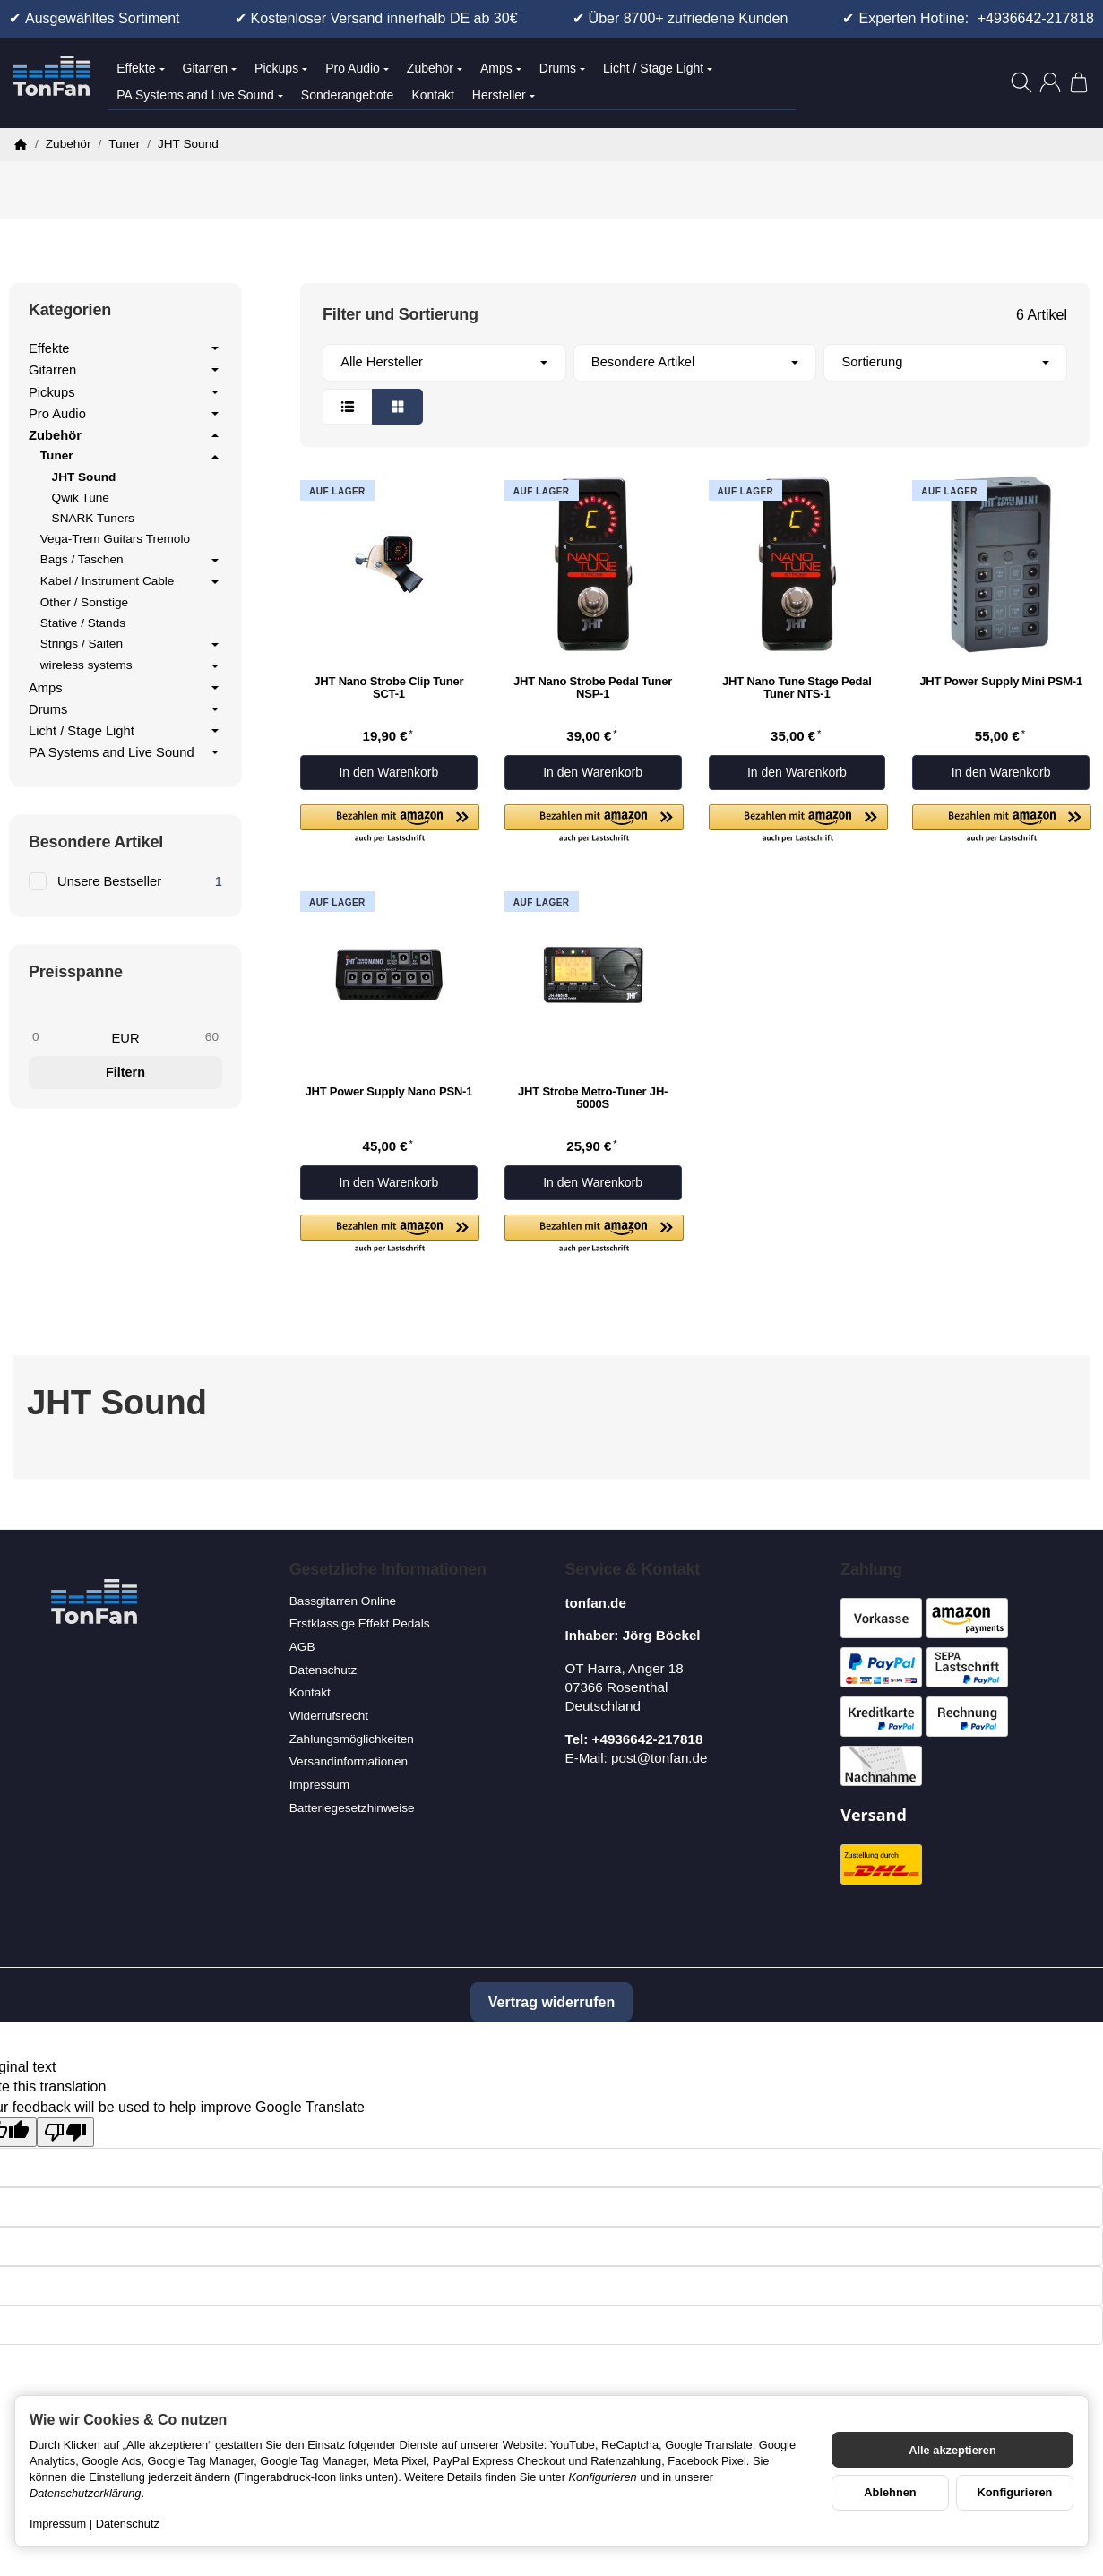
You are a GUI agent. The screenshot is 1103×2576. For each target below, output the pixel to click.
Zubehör (434, 68)
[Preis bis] (179, 1037)
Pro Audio (357, 68)
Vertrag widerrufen (551, 2002)
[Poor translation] (65, 2132)
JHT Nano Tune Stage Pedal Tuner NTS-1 (797, 687)
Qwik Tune (80, 497)
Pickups (280, 68)
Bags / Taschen (131, 561)
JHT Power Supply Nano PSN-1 (389, 1092)
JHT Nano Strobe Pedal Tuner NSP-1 (592, 687)
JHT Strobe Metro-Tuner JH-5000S (593, 1098)
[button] (695, 384)
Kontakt (432, 95)
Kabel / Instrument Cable (131, 582)
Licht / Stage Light (657, 68)
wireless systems (131, 666)
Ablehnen (890, 2492)
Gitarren (210, 68)
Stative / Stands (82, 623)
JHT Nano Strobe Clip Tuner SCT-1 (388, 687)
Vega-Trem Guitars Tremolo (115, 538)
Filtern (125, 1072)
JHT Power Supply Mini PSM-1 (1000, 681)
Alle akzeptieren (952, 2450)
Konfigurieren (1015, 2492)
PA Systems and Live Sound (199, 95)
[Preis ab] (71, 1037)
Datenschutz (127, 2523)
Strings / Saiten (131, 645)
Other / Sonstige (84, 602)
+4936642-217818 (1036, 18)
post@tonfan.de (659, 1757)
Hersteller (503, 95)
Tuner (131, 457)
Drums (562, 68)
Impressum (58, 2523)
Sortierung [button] (945, 362)
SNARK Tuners (93, 518)
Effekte (140, 68)
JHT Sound (84, 477)
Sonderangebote (347, 95)
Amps (500, 68)
